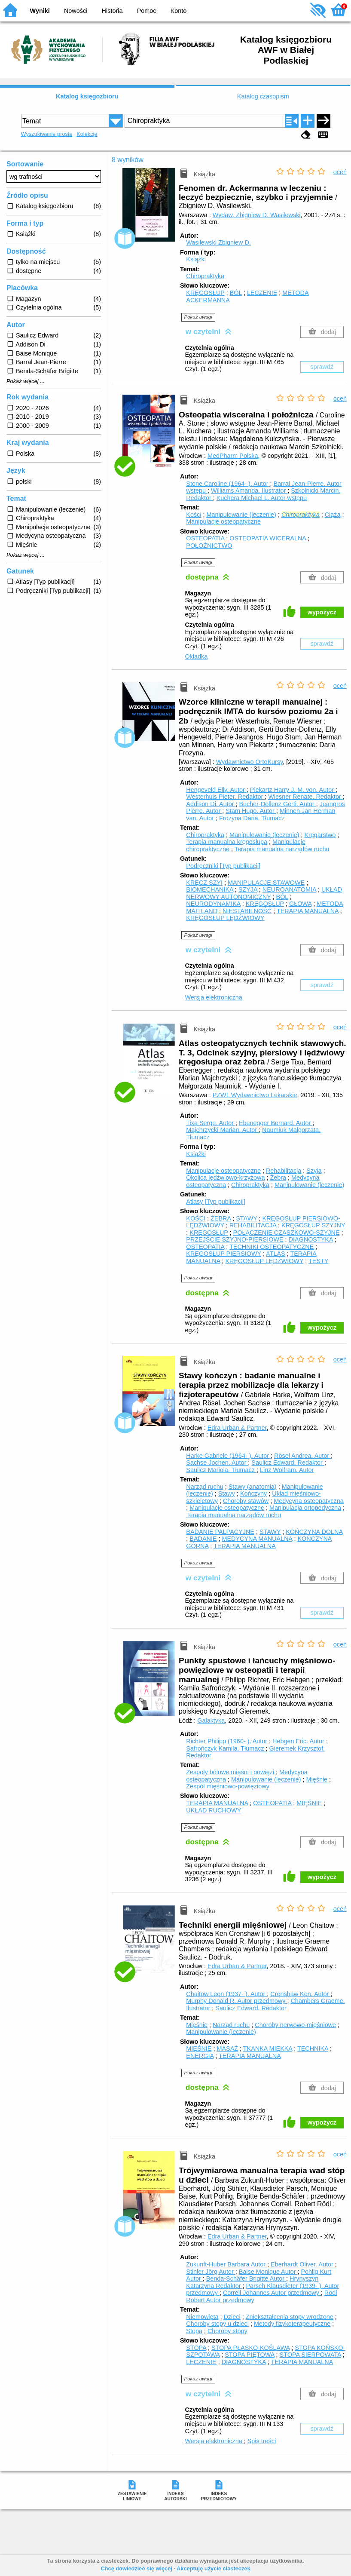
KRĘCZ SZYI (204, 882)
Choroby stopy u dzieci (217, 2323)
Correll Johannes (272, 2292)
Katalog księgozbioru (87, 96)
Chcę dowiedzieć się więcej (136, 2568)
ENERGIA (200, 2055)
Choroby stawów (246, 1500)
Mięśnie (317, 1779)
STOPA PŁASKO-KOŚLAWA (250, 2347)
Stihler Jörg (210, 2271)
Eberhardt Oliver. (303, 2264)
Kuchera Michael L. (262, 497)
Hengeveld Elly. (216, 789)
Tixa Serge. (210, 1122)
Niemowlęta (202, 2316)
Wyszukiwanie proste (47, 134)
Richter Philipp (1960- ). (227, 1741)
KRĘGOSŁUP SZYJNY (313, 1225)
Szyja (313, 1170)
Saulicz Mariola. (221, 1469)
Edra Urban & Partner (237, 1427)
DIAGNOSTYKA (311, 1239)
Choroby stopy (227, 2331)
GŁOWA (300, 903)
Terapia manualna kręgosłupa (226, 841)
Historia (112, 10)
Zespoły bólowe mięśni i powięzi (230, 1772)
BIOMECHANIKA (209, 889)
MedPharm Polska (233, 455)
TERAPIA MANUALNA (308, 911)
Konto (179, 10)
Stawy (226, 1493)
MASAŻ (227, 2048)
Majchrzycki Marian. (222, 1129)
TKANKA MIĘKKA (267, 2048)
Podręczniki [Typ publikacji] (223, 865)
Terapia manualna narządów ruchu (282, 849)
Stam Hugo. (251, 810)
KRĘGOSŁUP (205, 292)
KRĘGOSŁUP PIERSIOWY (223, 1253)
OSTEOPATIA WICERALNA (267, 538)
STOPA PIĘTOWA (249, 2354)
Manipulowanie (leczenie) (241, 514)
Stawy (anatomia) (253, 1486)
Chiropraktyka (205, 276)
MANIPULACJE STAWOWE (266, 882)
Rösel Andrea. (302, 1455)
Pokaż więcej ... (25, 381)
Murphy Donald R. (236, 2000)
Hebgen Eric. (299, 1741)
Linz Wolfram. (287, 1469)
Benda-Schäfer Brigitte (246, 2278)
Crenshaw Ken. (300, 1993)
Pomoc (146, 10)
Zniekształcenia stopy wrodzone (289, 2316)
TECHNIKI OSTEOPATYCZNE (271, 1246)
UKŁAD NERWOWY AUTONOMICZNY (264, 893)
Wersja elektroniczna (213, 997)
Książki (196, 259)
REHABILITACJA (252, 1225)
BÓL (236, 292)
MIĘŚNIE (309, 1803)
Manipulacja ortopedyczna (305, 1507)
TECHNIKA (312, 2048)
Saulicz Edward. (287, 1462)
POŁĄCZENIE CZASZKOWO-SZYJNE (286, 1232)
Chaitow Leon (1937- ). (226, 1993)
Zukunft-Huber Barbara (226, 2264)
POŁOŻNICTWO (209, 545)
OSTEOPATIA (205, 538)
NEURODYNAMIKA (213, 903)
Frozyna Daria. (251, 818)
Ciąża (333, 514)
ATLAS (275, 1253)
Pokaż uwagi (198, 316)
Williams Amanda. (249, 490)
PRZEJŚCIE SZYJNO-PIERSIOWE (234, 1239)
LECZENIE (262, 292)
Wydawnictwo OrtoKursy (249, 761)
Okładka (196, 656)
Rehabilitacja (283, 1170)
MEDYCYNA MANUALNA (257, 1538)
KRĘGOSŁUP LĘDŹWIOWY (225, 917)
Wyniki (40, 10)
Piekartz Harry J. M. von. (293, 789)
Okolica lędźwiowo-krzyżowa (225, 1177)
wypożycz (322, 612)
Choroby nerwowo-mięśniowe (295, 2024)
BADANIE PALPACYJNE (220, 1531)
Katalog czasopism (263, 96)
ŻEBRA (221, 1218)
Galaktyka (211, 1720)
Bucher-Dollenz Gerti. (277, 803)
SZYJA (247, 889)
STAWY (246, 1218)
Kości (193, 514)
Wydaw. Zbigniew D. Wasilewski (257, 215)
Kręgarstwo (320, 834)
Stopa (194, 2331)
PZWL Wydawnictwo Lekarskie (255, 1095)
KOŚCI (195, 1218)
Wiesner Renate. (305, 796)
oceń (340, 172)
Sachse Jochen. (217, 1462)
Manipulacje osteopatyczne (223, 521)
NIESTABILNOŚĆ (247, 911)
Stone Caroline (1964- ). (228, 483)
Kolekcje (86, 134)
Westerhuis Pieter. (225, 796)
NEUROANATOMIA (289, 889)
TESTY (318, 1260)
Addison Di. (210, 803)
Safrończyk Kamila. (226, 1748)
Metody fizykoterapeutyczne (292, 2323)
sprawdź (322, 366)
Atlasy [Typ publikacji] (215, 1201)
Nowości (75, 10)
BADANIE (203, 1538)
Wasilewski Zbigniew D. (218, 242)
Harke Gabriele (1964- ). (228, 1455)
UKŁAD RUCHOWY (213, 1810)
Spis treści (261, 2441)
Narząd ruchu (204, 1486)
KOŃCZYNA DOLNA (314, 1531)
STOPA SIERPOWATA (310, 2354)
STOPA (196, 2347)
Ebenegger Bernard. (275, 1122)
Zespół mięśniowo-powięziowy (227, 1786)
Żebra (278, 1177)
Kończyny (253, 1493)
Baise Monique (268, 2271)
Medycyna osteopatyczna (308, 1500)
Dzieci (231, 2316)
